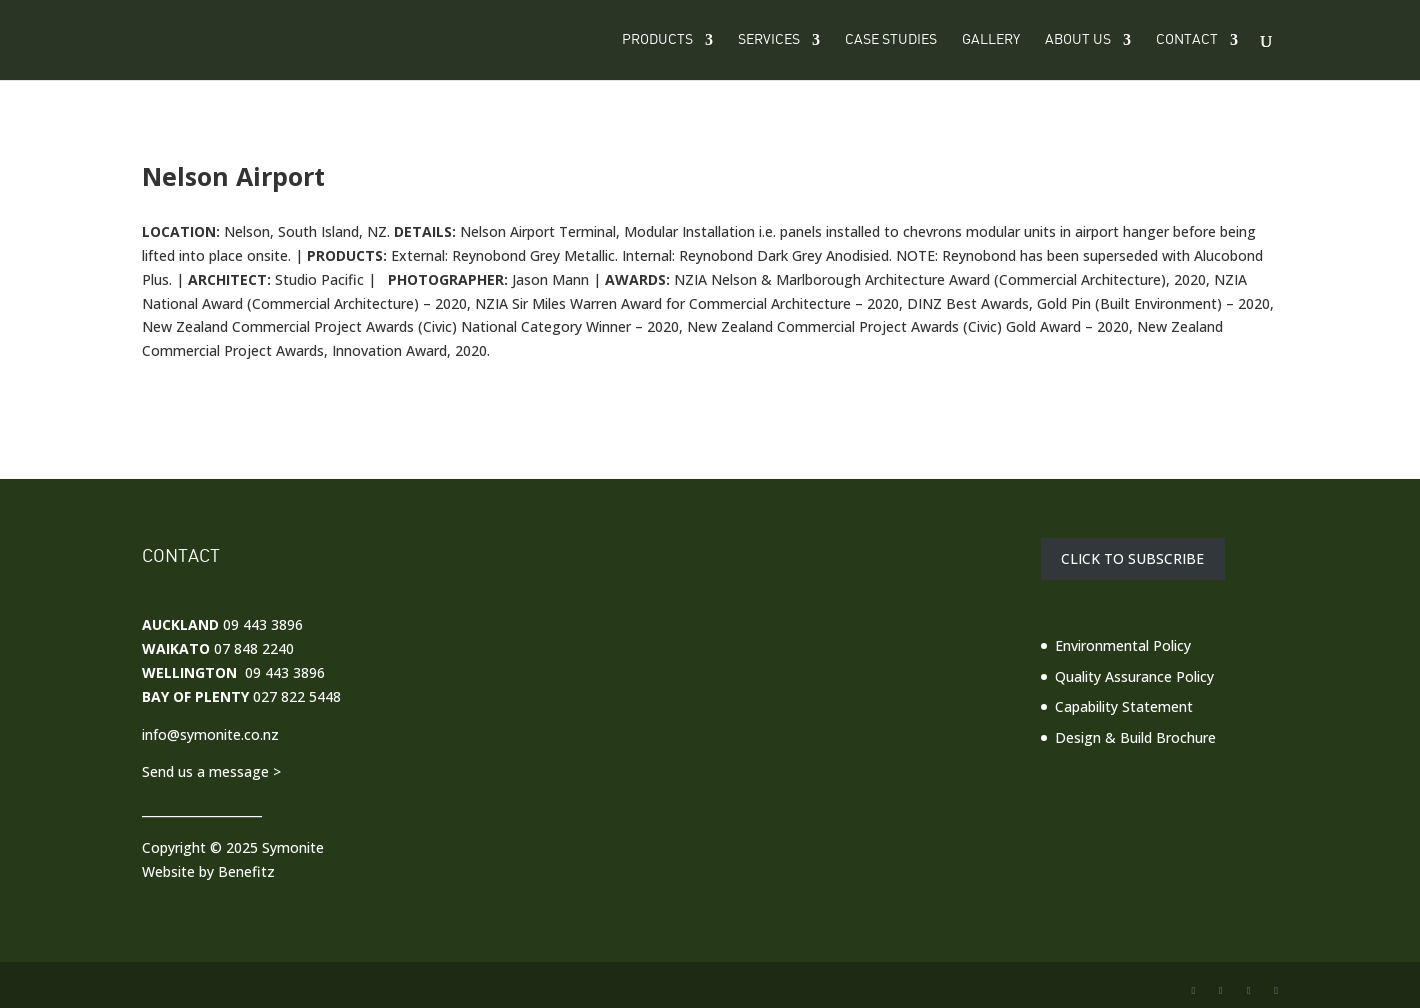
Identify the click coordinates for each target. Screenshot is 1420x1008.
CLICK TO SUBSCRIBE (1132, 559)
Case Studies (891, 40)
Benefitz (246, 871)
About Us (1078, 40)
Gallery (991, 40)
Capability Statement (1124, 706)
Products (657, 40)
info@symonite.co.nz (210, 734)
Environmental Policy (1123, 645)
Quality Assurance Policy (1134, 676)
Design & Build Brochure (1135, 737)
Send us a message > (211, 771)
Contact (1187, 40)
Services (769, 40)
